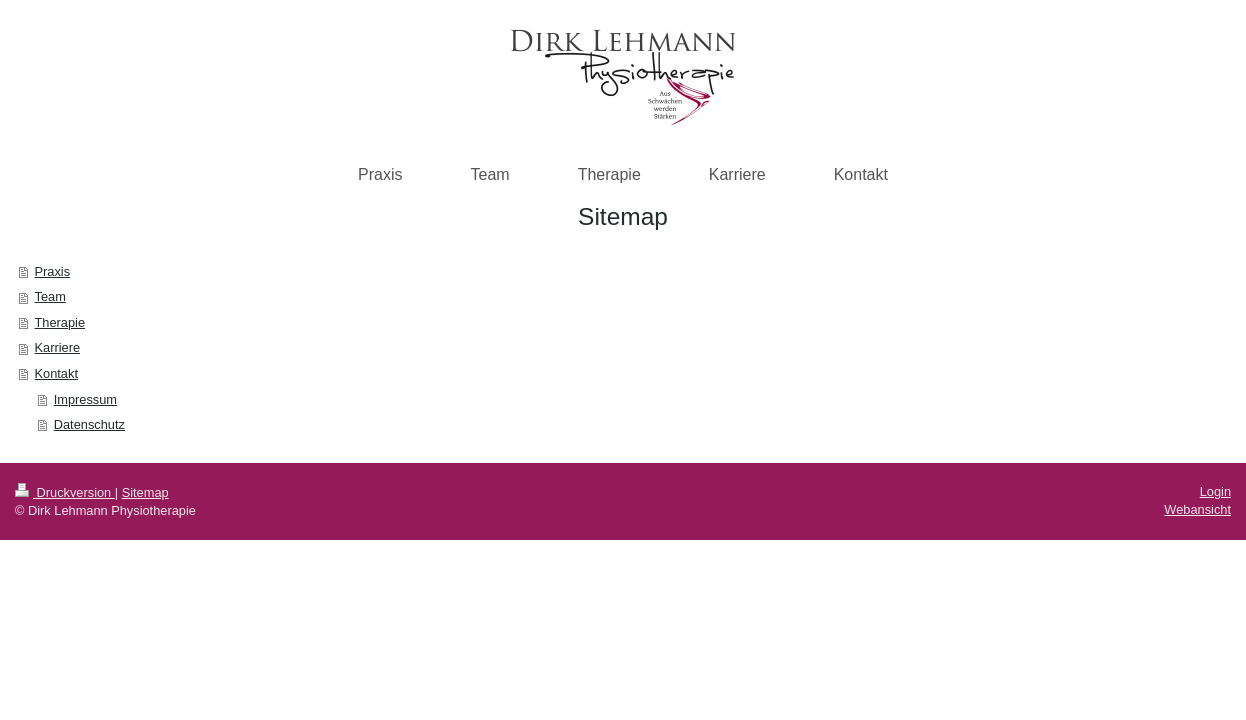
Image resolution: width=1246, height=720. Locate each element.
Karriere (58, 347)
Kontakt (56, 373)
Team (50, 296)
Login (1215, 491)
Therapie (60, 322)
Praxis (53, 271)
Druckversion (65, 492)
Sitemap (145, 492)
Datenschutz (89, 424)
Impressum (85, 399)
